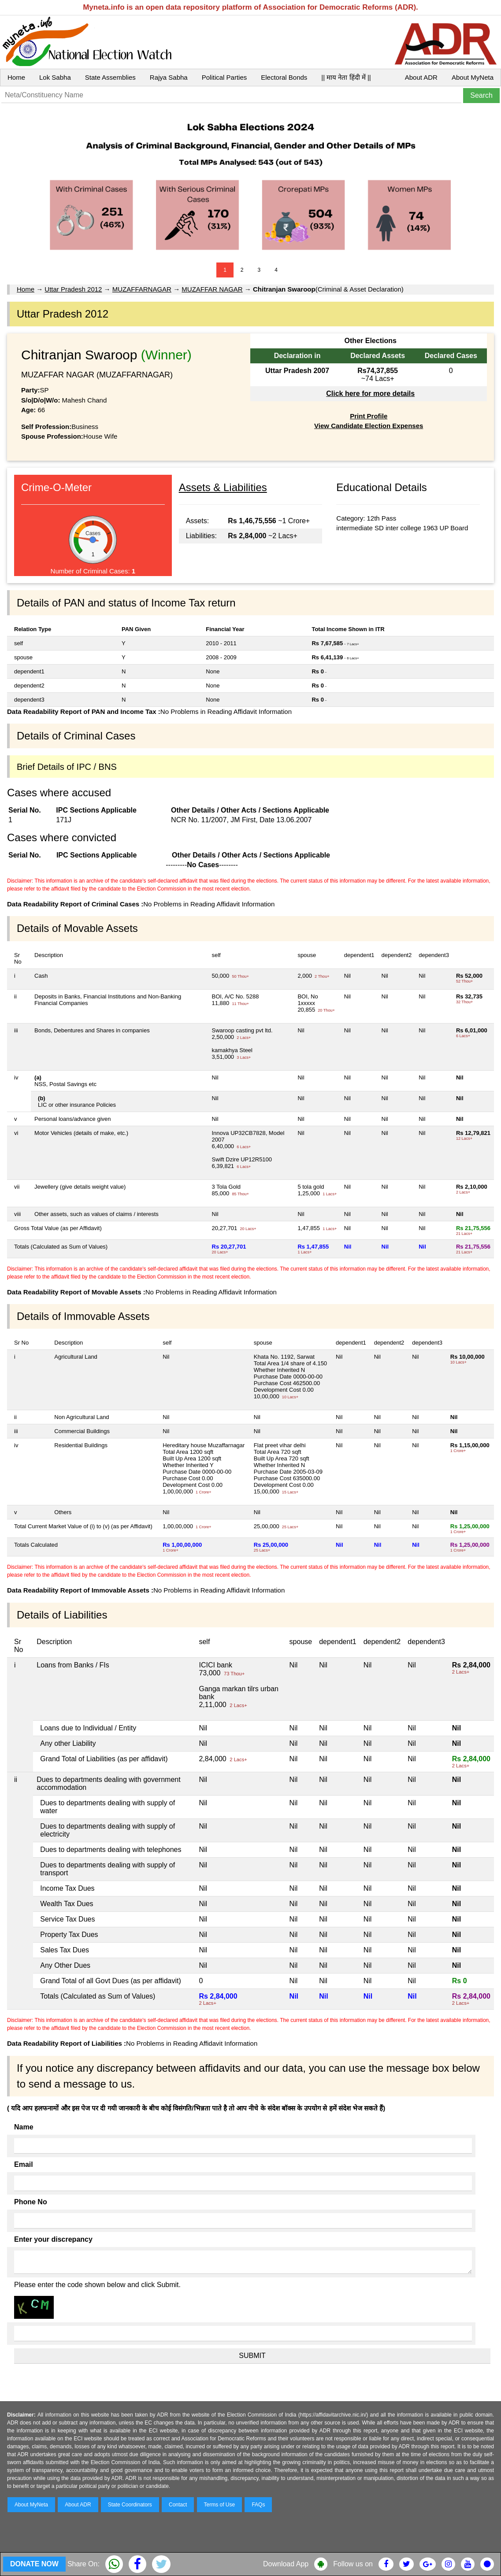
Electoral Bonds (284, 77)
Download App (285, 2564)
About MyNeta (473, 77)
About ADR (421, 77)
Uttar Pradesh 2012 (73, 289)
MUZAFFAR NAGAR (212, 289)
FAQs (258, 2505)
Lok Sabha (55, 77)
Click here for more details (370, 393)
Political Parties (224, 77)
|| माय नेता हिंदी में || (346, 77)
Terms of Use (219, 2505)
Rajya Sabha (169, 77)
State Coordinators (130, 2505)
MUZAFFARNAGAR (141, 289)
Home (16, 77)
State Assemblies (110, 77)
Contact (178, 2505)
